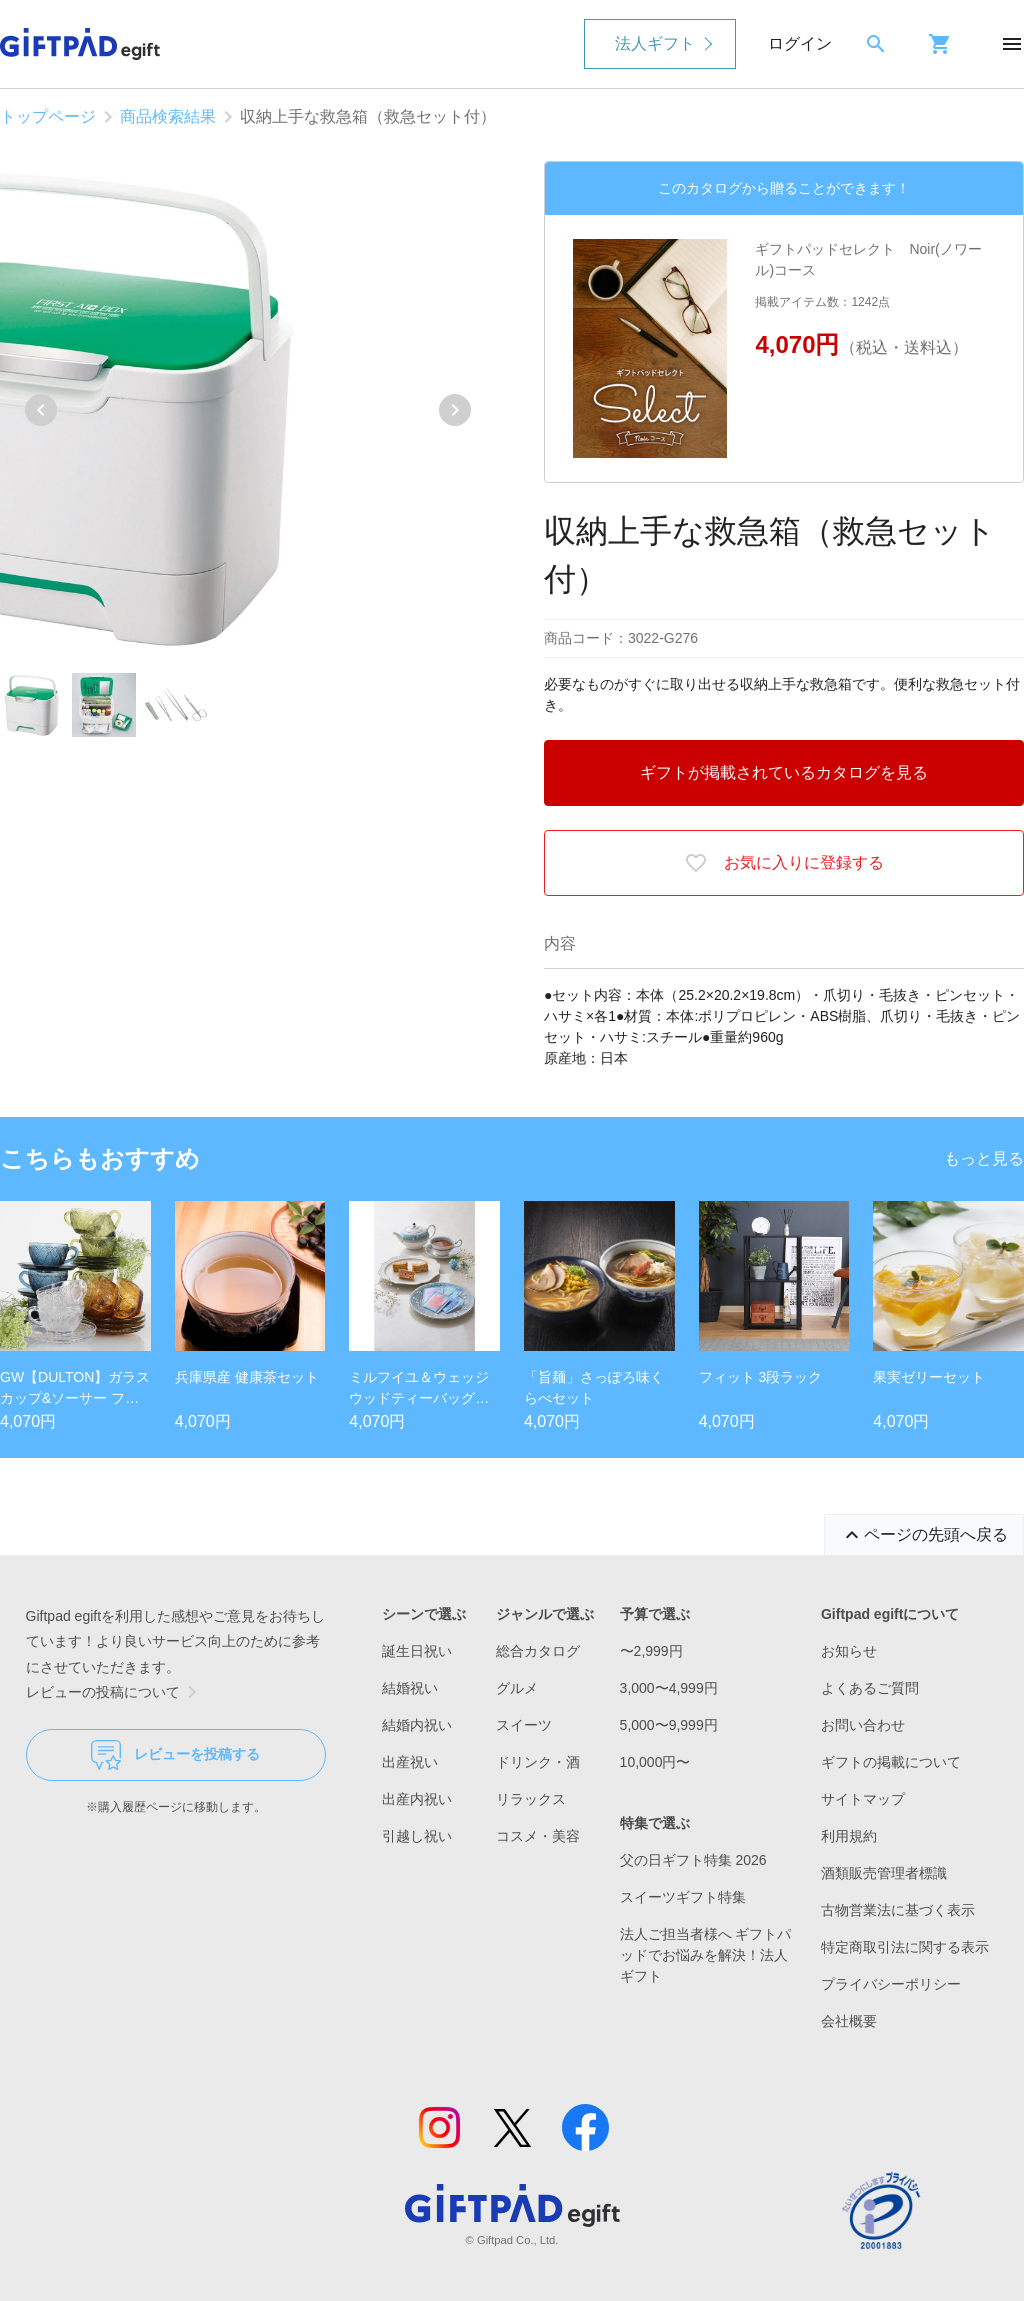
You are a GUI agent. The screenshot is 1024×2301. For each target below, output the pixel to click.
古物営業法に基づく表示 (898, 1910)
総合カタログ (538, 1651)
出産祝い (410, 1762)
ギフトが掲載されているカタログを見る (784, 772)
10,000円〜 (655, 1762)
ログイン (800, 43)
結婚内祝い (417, 1725)
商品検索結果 (168, 116)
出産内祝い (417, 1799)
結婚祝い (410, 1688)
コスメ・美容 (538, 1836)
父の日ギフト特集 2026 (693, 1860)
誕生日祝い (417, 1651)
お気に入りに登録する (784, 863)
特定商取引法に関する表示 (905, 1947)
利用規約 (849, 1836)
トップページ (48, 116)
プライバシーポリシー (891, 1984)
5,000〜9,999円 (669, 1725)
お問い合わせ (863, 1725)
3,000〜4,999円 (669, 1688)
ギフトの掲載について (891, 1762)
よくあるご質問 (870, 1688)
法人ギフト (655, 43)
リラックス (531, 1799)
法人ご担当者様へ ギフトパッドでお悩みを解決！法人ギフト (706, 1955)
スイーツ (524, 1725)
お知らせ (849, 1651)
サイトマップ (863, 1799)
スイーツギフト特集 (683, 1897)
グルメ (517, 1688)
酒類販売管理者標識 (884, 1873)
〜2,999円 (651, 1651)
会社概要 (849, 2021)
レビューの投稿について (115, 1692)
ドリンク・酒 (538, 1762)
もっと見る (984, 1158)
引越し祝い (417, 1836)
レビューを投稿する (175, 1755)
